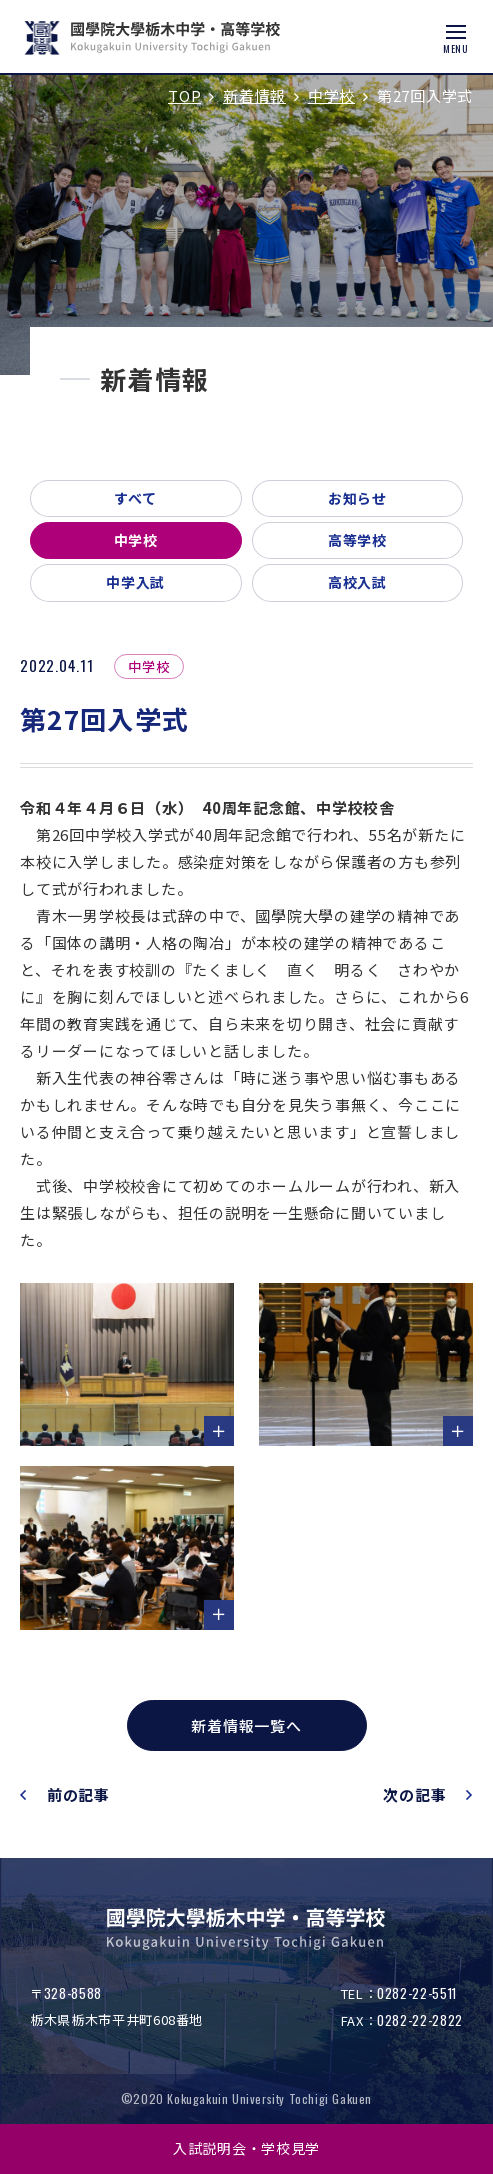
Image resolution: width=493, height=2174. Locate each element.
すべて (136, 498)
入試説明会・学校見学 (246, 2148)
